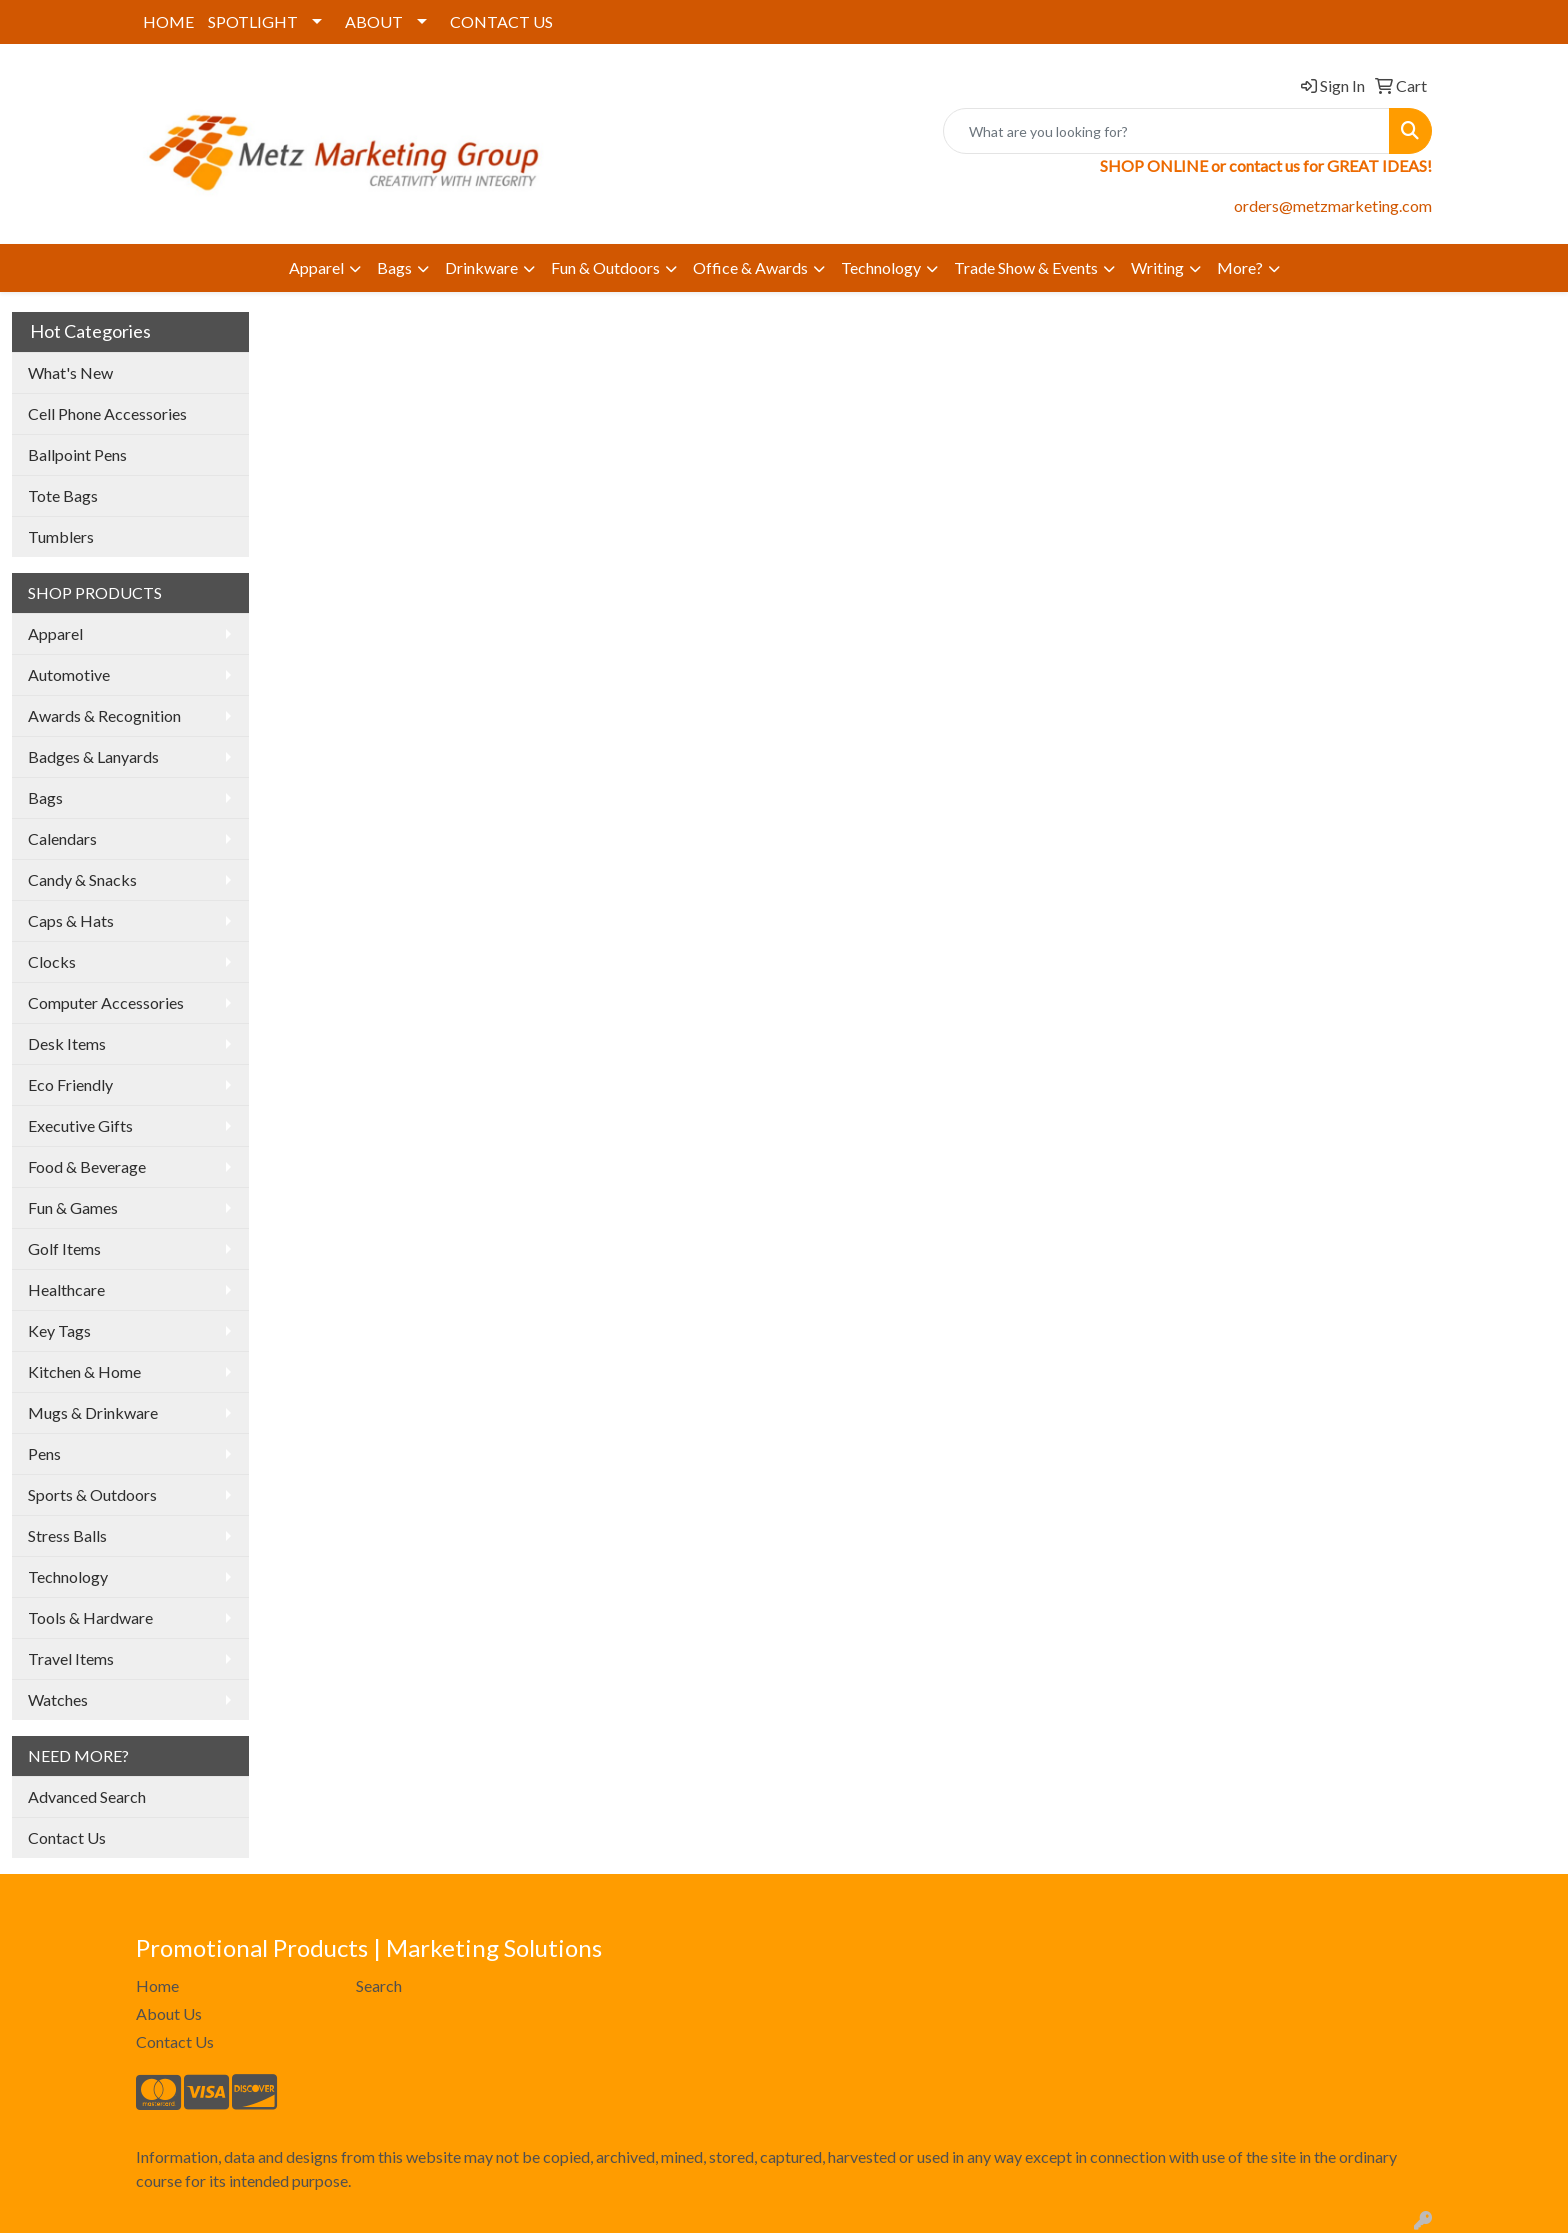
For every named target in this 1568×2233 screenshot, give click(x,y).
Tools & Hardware (90, 1617)
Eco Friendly (70, 1084)
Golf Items (64, 1248)
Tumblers (61, 536)
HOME (168, 21)
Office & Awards (750, 267)
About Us (169, 2013)
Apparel (316, 267)
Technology (881, 267)
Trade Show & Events (1026, 267)
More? (1240, 267)
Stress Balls (67, 1535)
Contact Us (67, 1837)
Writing (1157, 267)
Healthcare (66, 1289)
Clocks (52, 961)
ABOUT (374, 21)
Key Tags (59, 1330)
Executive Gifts (80, 1125)
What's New (70, 372)
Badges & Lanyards (93, 756)
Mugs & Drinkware (93, 1412)
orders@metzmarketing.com (1333, 205)
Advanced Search (87, 1796)
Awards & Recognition (104, 715)
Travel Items (71, 1658)
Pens (44, 1453)
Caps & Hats (71, 920)
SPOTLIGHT (253, 21)
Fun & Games (73, 1207)
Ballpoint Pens (77, 454)
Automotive (69, 674)
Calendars (62, 838)
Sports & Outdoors (92, 1494)
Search (379, 1985)
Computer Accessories (106, 1002)
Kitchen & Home (84, 1371)
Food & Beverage (87, 1166)
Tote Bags (63, 495)
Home (157, 1985)
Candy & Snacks (82, 879)
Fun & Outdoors (605, 267)
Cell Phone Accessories (107, 413)
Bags (394, 267)
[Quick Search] (1166, 131)
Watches (58, 1699)
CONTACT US (501, 21)
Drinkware (481, 267)
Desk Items (67, 1043)
